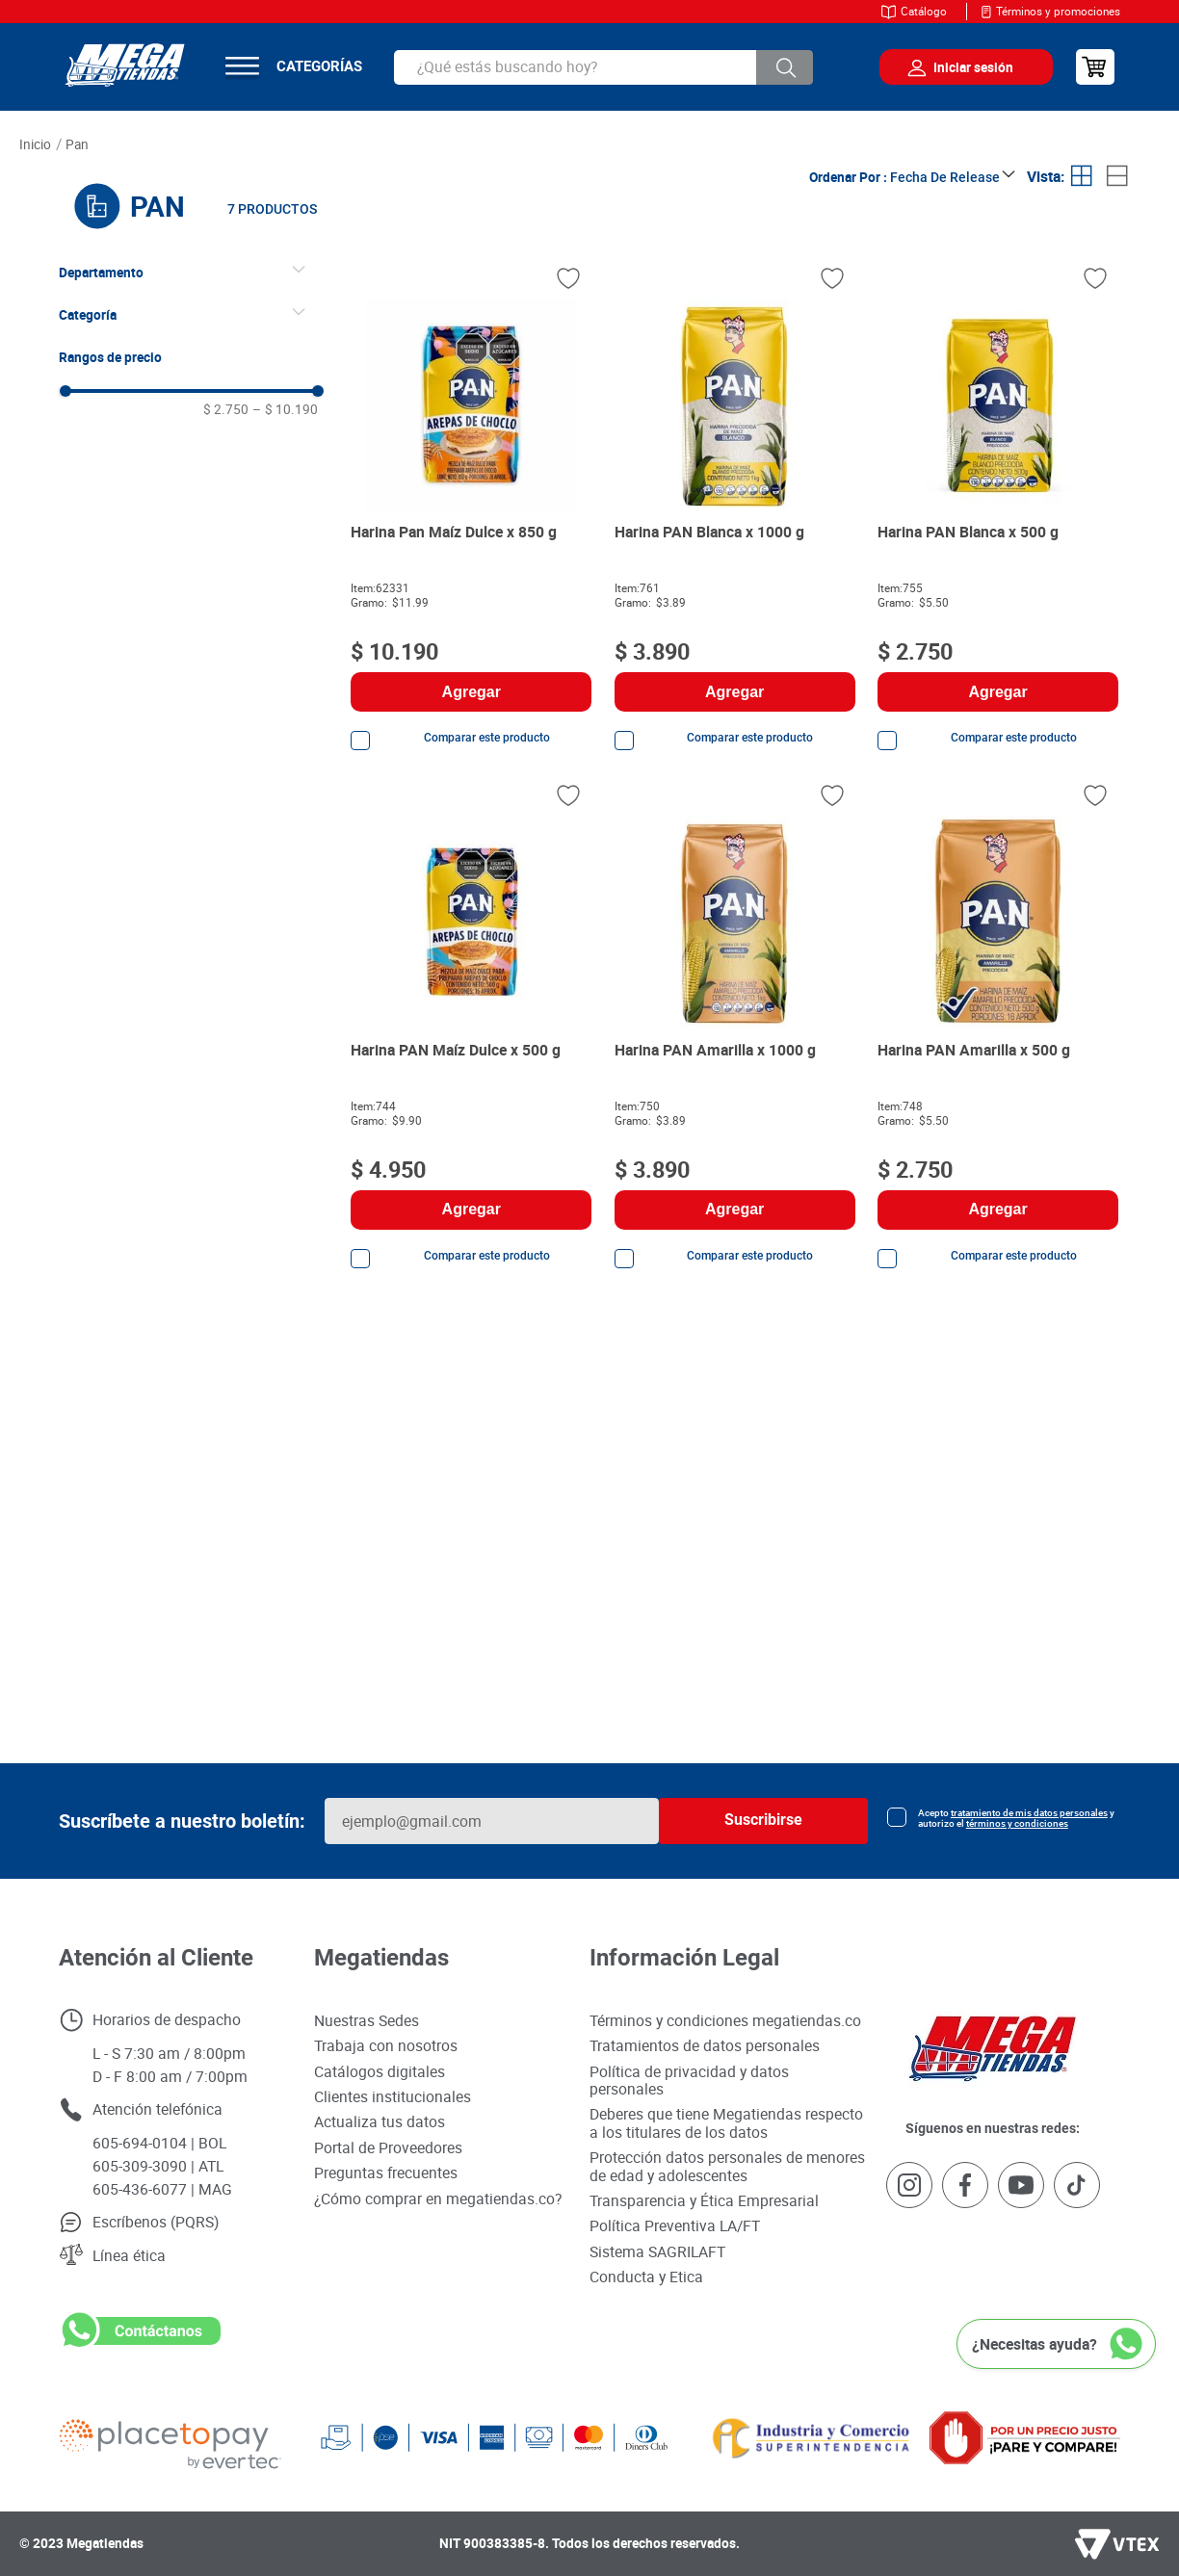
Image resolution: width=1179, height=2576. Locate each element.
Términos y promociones (1058, 11)
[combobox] (604, 67)
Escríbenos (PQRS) (155, 2221)
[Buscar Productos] (785, 67)
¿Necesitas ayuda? (1034, 2344)
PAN (77, 144)
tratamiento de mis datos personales (1029, 1813)
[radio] (1082, 177)
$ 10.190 (285, 409)
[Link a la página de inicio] (35, 145)
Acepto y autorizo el (1016, 1818)
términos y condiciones (1017, 1823)
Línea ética (129, 2255)
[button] (191, 272)
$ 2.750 (226, 409)
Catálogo (924, 11)
